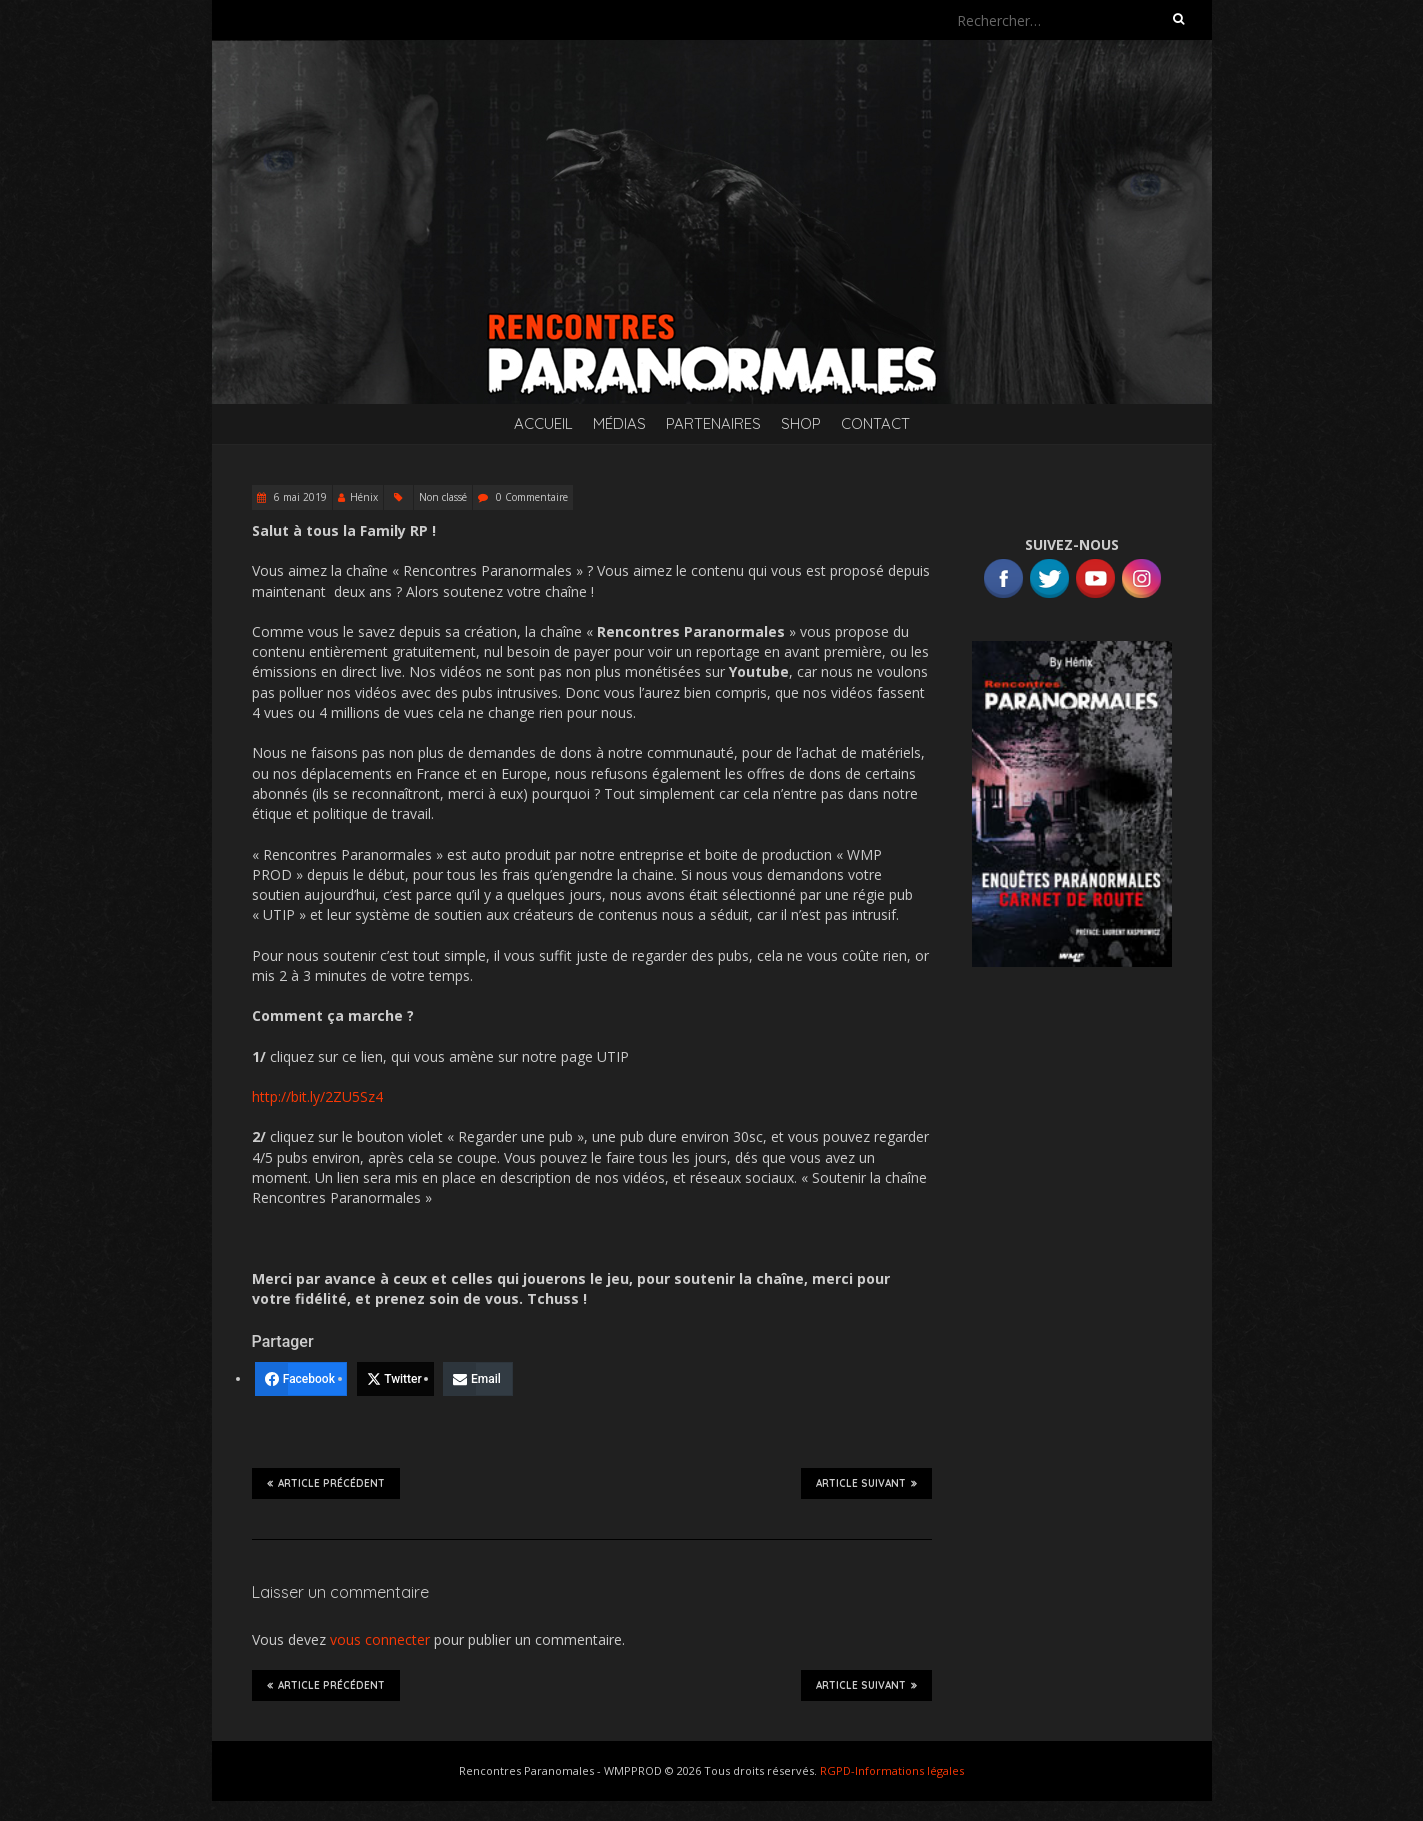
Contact (875, 423)
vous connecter (380, 1639)
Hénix (364, 497)
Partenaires (713, 423)
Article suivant (866, 1483)
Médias (619, 423)
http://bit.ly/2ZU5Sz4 (317, 1096)
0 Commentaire (532, 497)
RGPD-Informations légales (892, 1770)
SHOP (801, 423)
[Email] (477, 1379)
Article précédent (326, 1483)
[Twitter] (395, 1379)
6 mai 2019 (299, 497)
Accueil (543, 423)
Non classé (443, 497)
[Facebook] (301, 1379)
